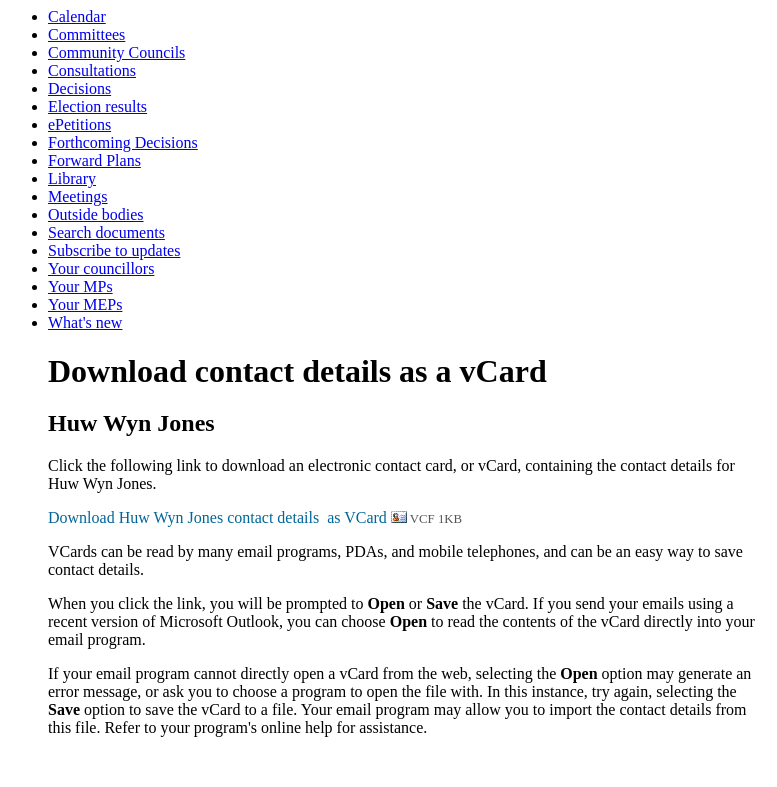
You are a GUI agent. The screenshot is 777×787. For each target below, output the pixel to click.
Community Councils (116, 52)
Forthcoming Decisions (123, 142)
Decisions (79, 88)
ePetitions (79, 124)
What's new (85, 322)
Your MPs (80, 286)
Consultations (92, 70)
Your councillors (101, 268)
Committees (86, 34)
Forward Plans (94, 160)
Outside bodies (96, 214)
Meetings (78, 196)
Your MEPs (85, 304)
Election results (97, 106)
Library (72, 178)
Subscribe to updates (114, 250)
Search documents (106, 232)
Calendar (77, 16)
